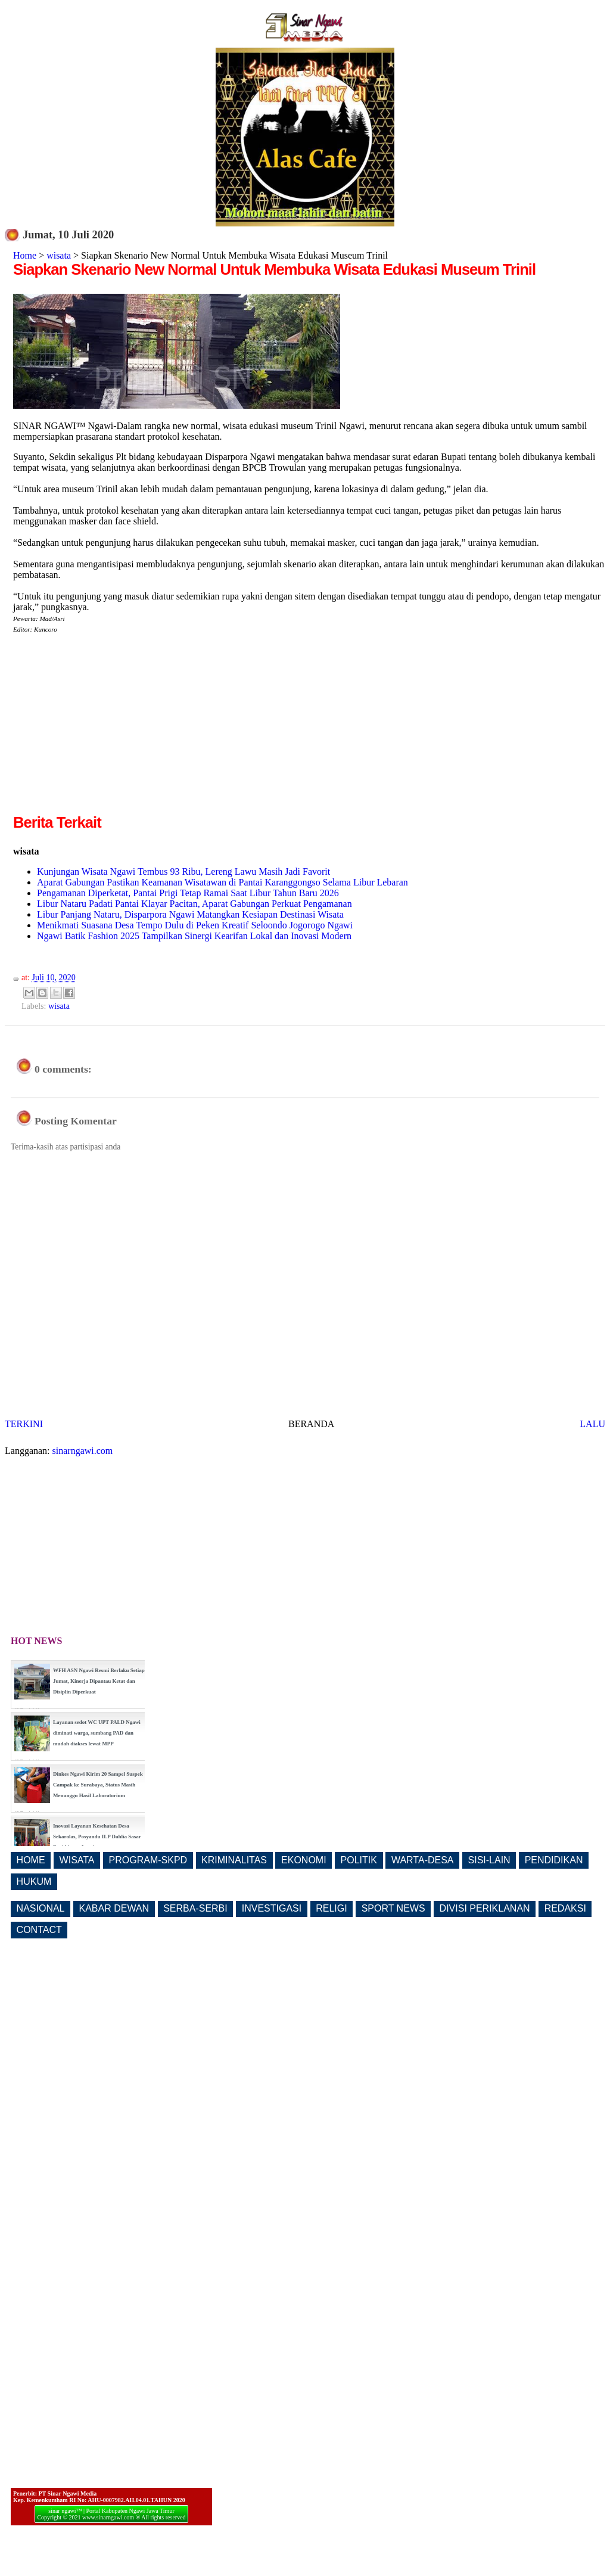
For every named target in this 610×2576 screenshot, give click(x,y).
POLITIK (359, 1860)
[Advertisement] (113, 728)
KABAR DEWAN (114, 1908)
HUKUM (34, 1881)
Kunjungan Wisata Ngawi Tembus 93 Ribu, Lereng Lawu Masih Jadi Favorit (183, 871)
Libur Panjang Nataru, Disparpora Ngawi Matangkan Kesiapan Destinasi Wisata (190, 914)
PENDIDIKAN (554, 1860)
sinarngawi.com (82, 1451)
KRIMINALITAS (234, 1860)
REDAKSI (565, 1908)
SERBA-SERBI (195, 1908)
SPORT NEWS (393, 1908)
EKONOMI (303, 1860)
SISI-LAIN (489, 1860)
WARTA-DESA (422, 1860)
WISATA (77, 1860)
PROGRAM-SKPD (148, 1860)
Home (24, 255)
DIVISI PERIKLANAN (485, 1908)
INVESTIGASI (271, 1908)
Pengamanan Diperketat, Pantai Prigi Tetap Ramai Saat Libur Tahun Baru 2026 (188, 893)
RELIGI (331, 1908)
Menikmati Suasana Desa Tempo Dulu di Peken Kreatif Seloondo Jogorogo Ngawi (195, 925)
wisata (58, 255)
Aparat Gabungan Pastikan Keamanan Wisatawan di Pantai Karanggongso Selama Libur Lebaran (222, 882)
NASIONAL (41, 1908)
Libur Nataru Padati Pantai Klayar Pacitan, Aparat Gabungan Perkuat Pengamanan (194, 904)
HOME (31, 1860)
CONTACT (39, 1930)
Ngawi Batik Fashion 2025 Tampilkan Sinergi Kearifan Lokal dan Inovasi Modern (194, 936)
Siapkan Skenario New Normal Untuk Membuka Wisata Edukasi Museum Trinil (274, 269)
